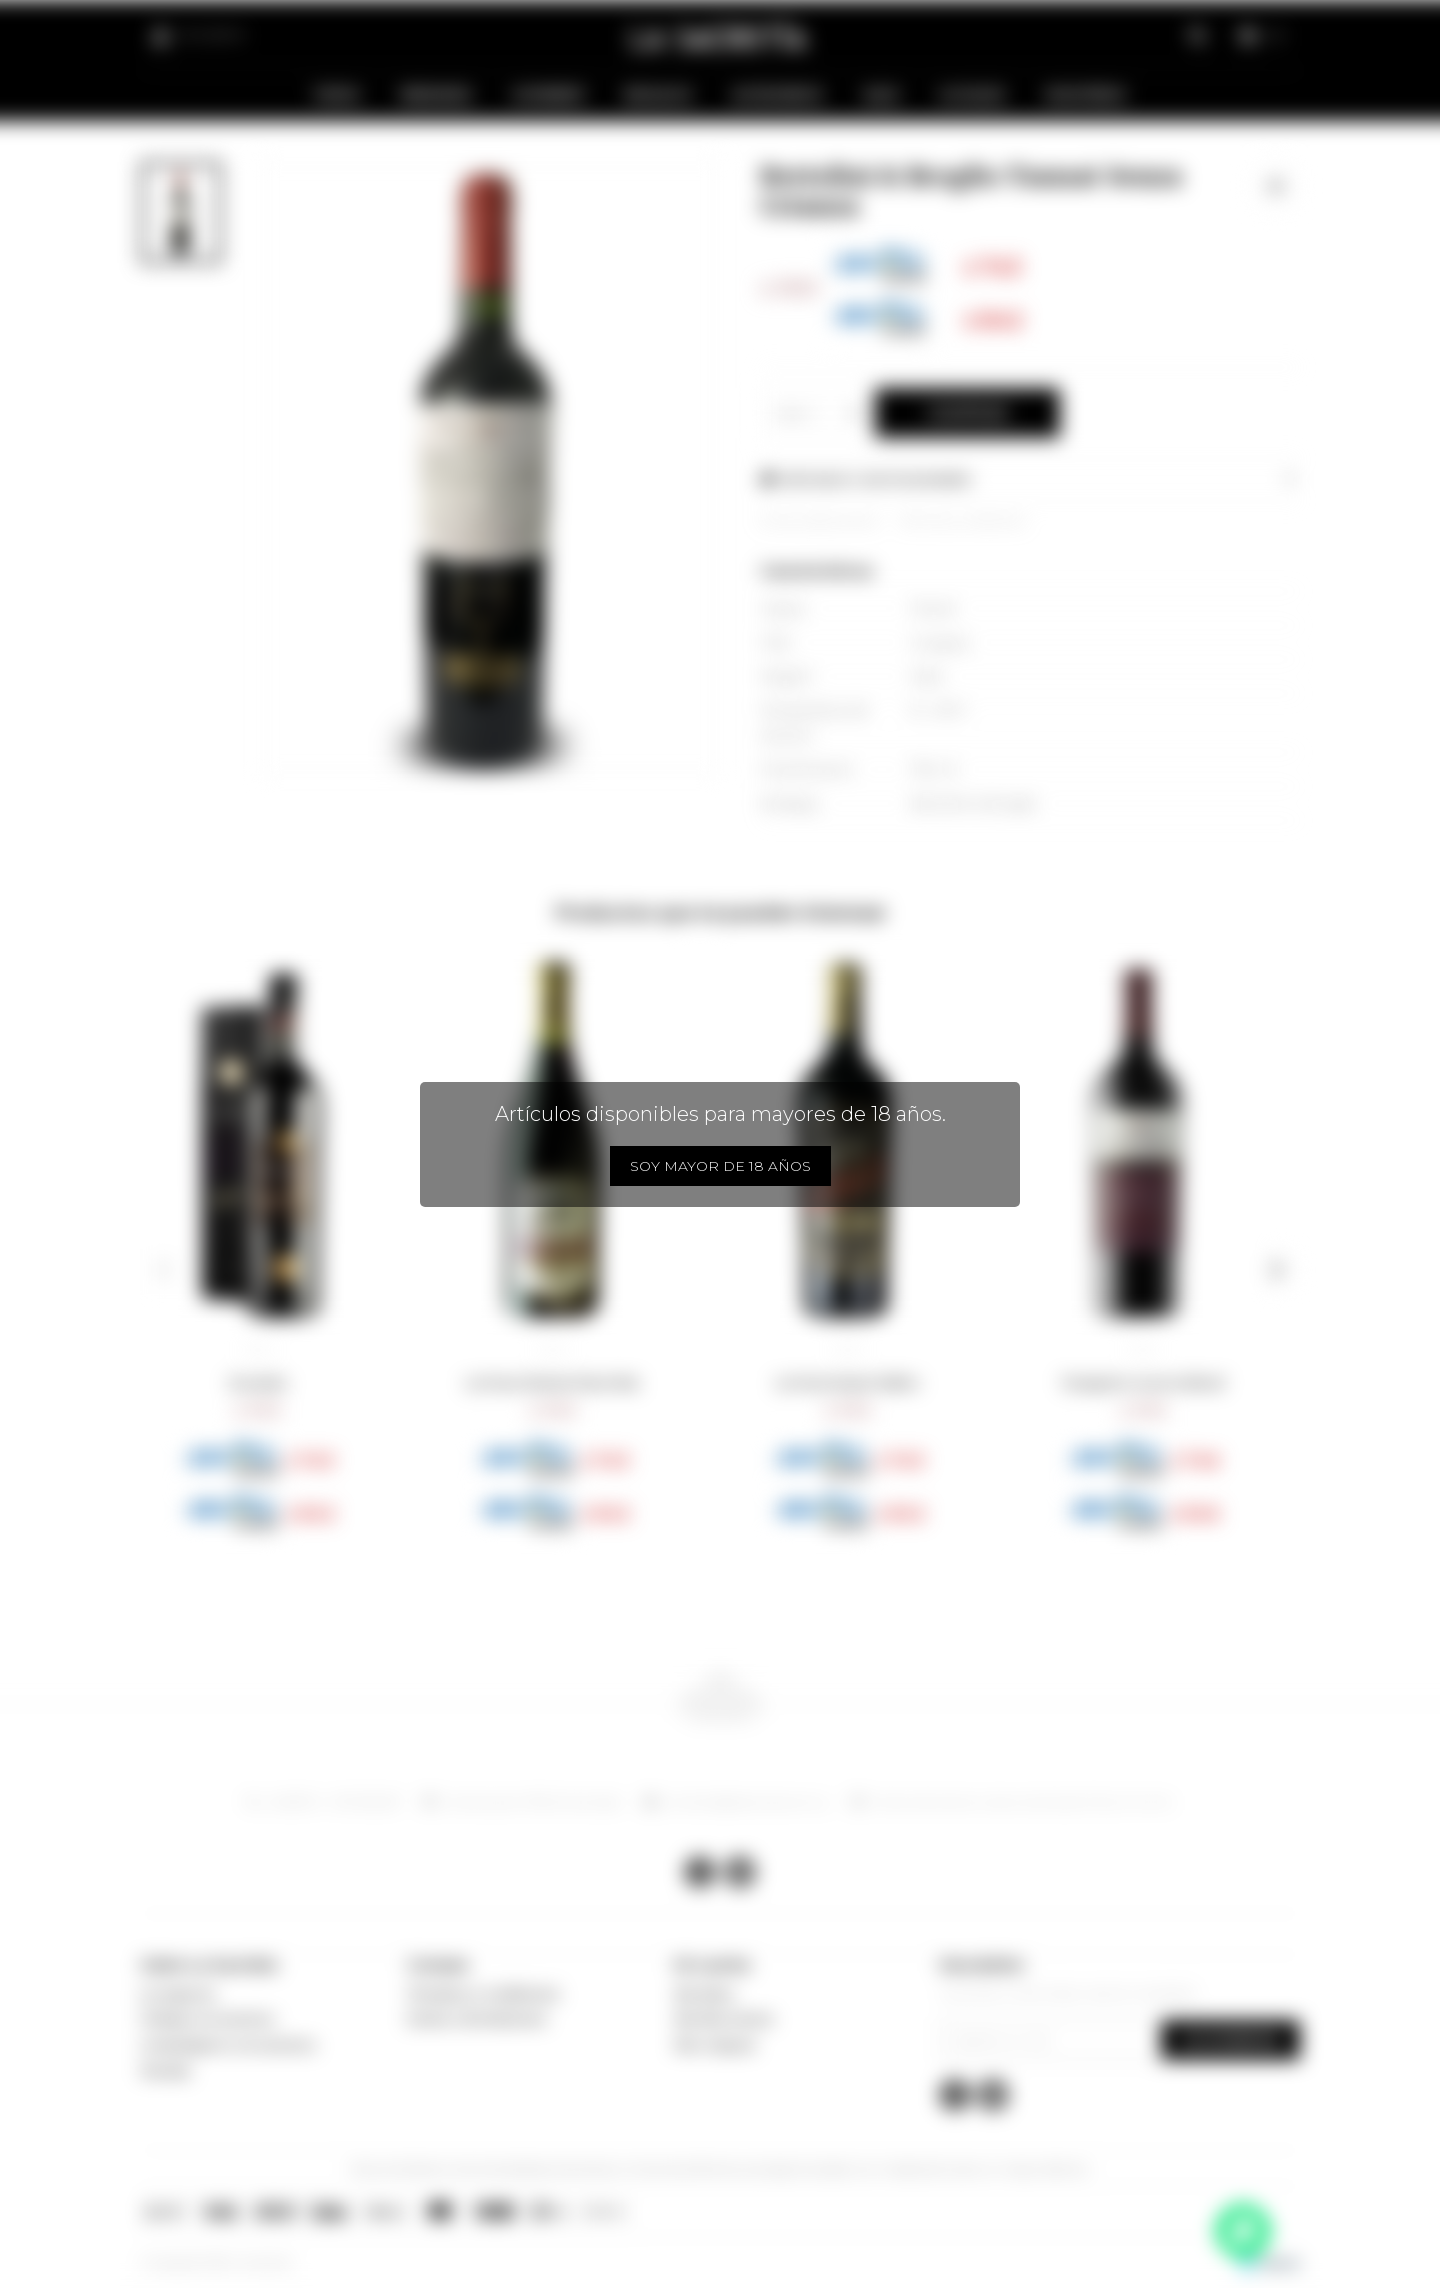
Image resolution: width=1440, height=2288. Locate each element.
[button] (163, 1270)
